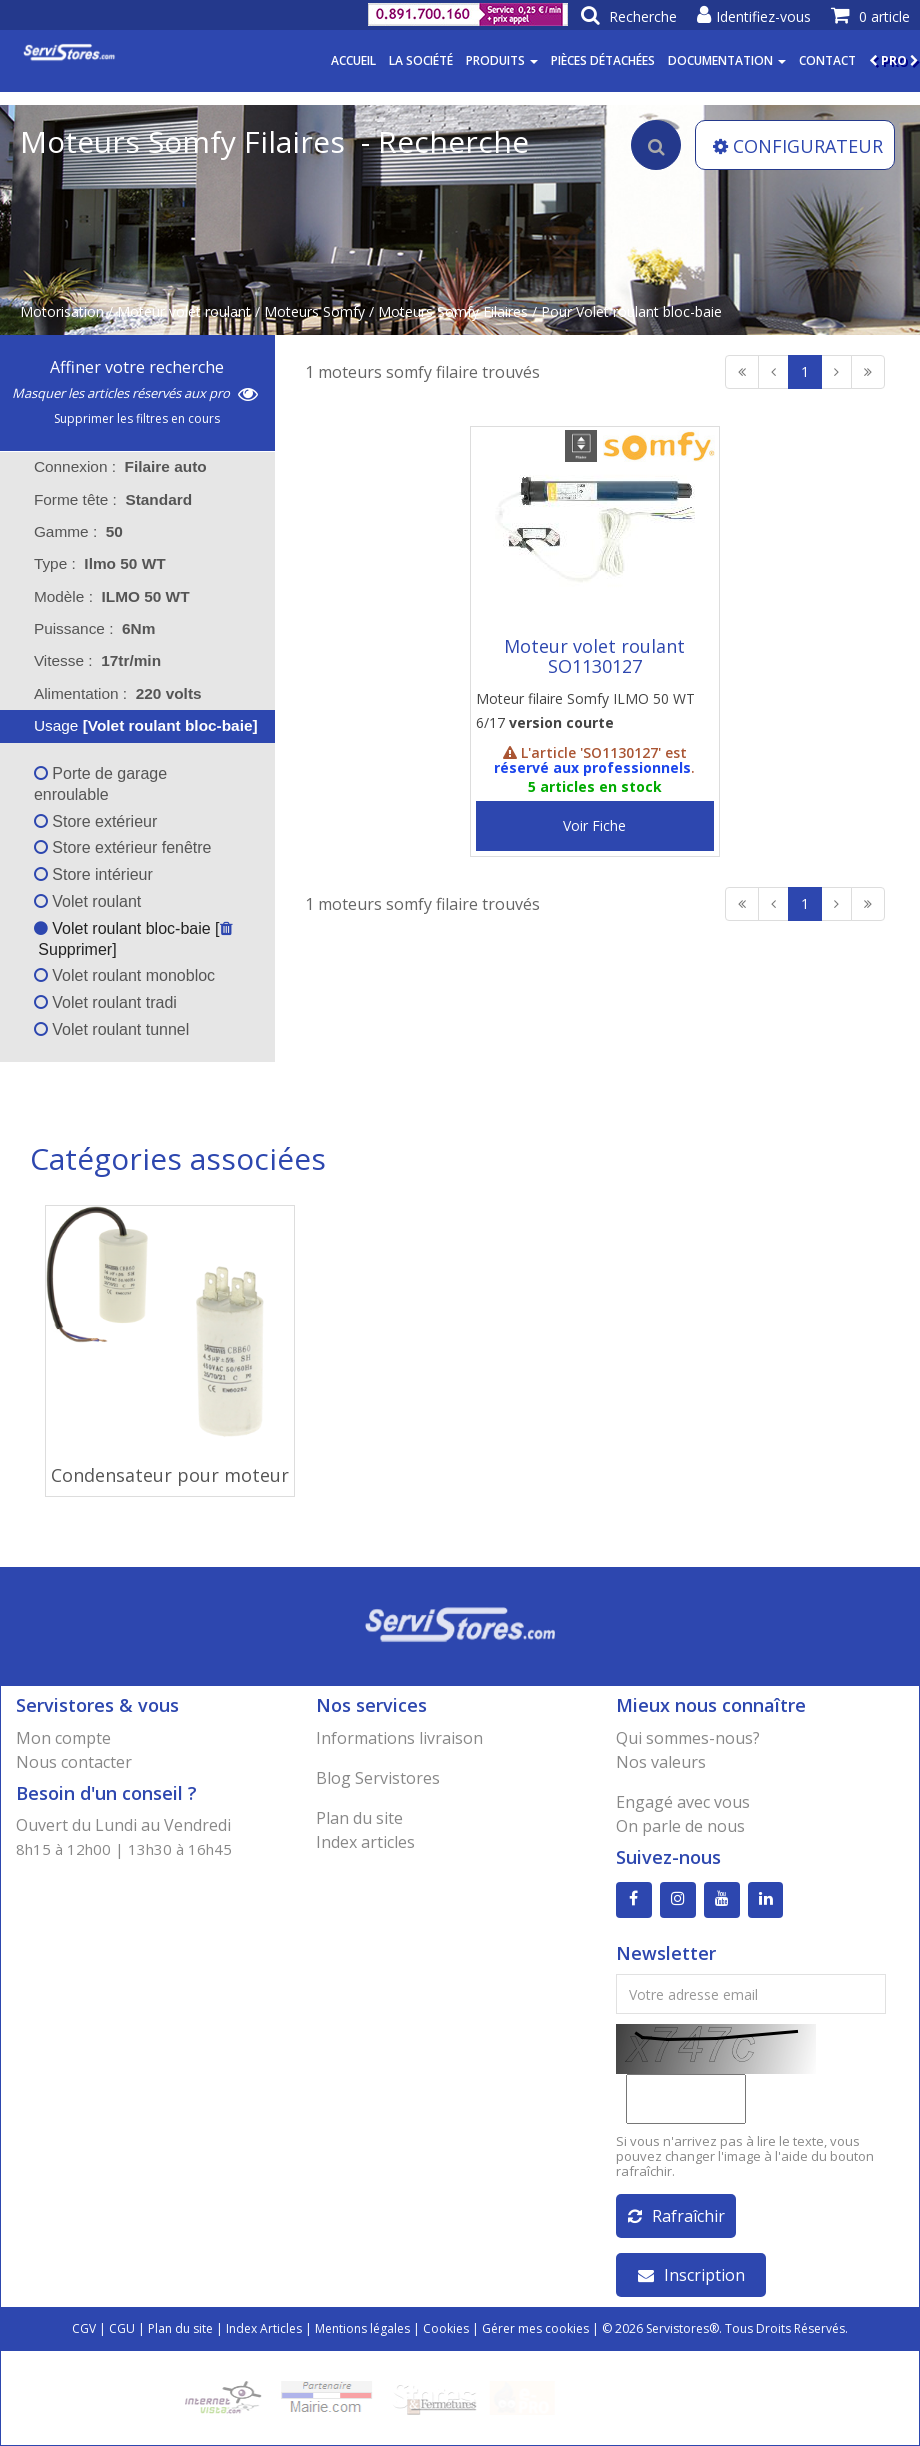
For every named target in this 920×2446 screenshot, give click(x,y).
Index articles (365, 1842)
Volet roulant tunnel (111, 1029)
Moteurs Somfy (314, 311)
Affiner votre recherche (137, 367)
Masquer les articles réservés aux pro (135, 393)
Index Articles (264, 2328)
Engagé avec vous (683, 1802)
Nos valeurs (661, 1762)
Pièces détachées (603, 60)
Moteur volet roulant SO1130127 (594, 656)
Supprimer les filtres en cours (137, 418)
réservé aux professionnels (592, 767)
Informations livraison (399, 1738)
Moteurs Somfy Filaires (453, 311)
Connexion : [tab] (120, 466)
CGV (84, 2328)
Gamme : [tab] (78, 531)
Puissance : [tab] (94, 628)
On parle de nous (680, 1826)
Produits (502, 60)
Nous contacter (74, 1762)
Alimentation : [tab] (118, 693)
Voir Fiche (594, 825)
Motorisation (62, 311)
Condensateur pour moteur (170, 1475)
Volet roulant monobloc (124, 975)
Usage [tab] (133, 725)
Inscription (691, 2275)
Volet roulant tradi (105, 1002)
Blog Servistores (378, 1778)
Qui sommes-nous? (688, 1738)
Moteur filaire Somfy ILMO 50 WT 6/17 (585, 710)
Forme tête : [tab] (113, 499)
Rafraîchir (676, 2216)
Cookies (446, 2328)
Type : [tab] (100, 563)
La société (421, 60)
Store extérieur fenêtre (123, 847)
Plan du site (359, 1818)
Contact (827, 60)
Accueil (353, 60)
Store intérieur (93, 874)
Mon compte (63, 1738)
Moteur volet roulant (184, 311)
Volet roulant (87, 901)
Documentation (727, 60)
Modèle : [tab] (112, 596)
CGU (122, 2328)
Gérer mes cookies (535, 2328)
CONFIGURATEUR (798, 146)
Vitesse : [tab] (97, 660)
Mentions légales (362, 2328)
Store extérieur (95, 821)
